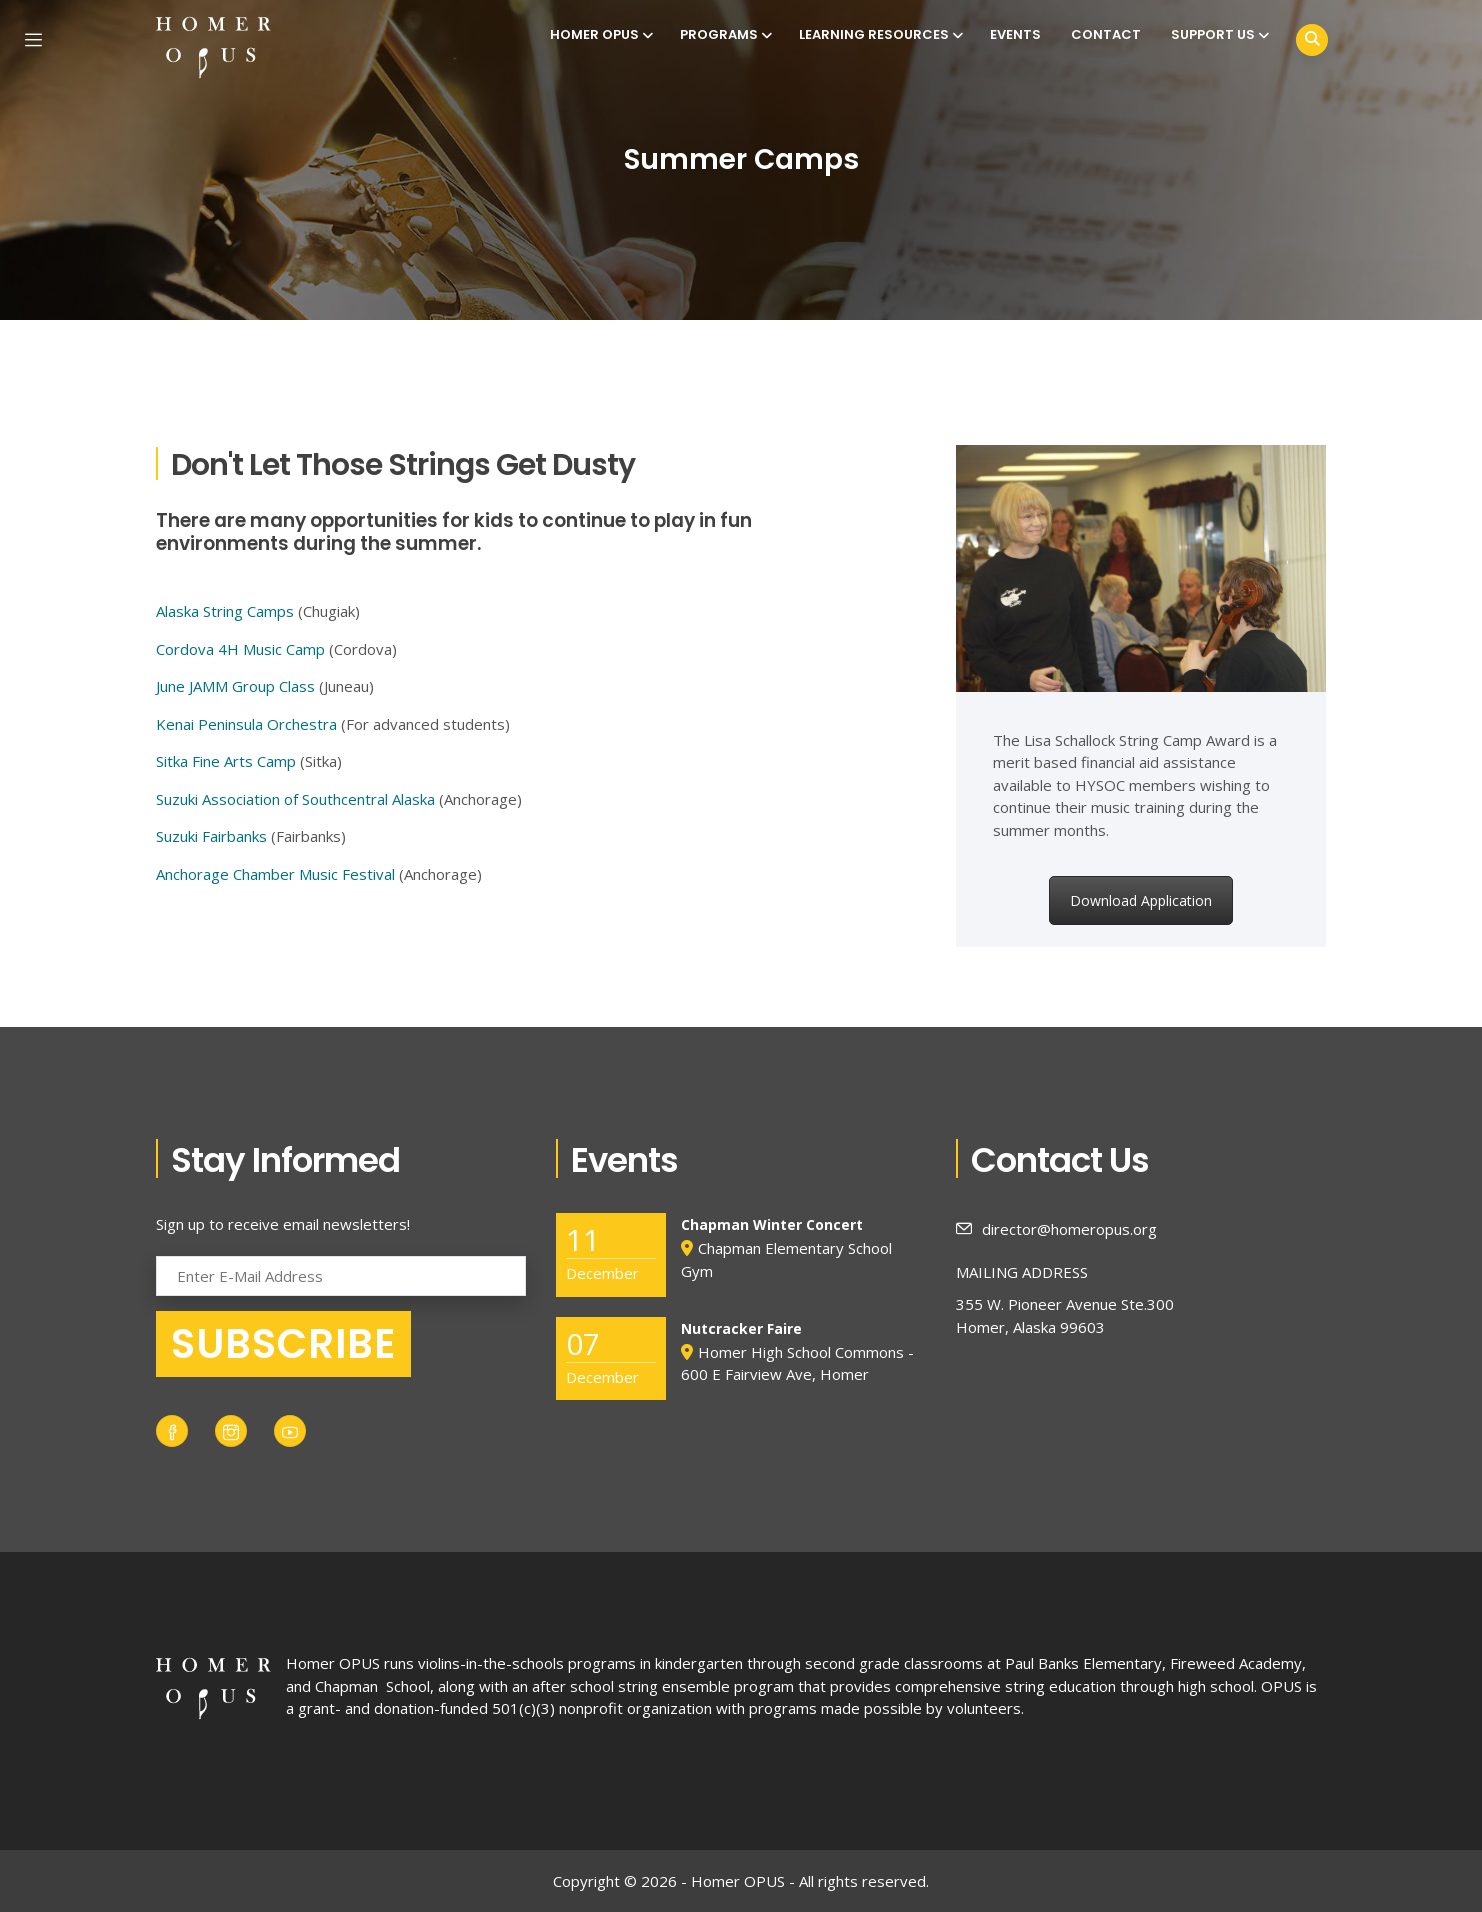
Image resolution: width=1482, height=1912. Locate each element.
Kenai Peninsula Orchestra (246, 724)
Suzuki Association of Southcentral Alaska (295, 799)
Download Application (1141, 900)
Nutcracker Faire (741, 1328)
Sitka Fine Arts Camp (226, 761)
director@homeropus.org (1056, 1229)
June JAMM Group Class (235, 686)
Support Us (1218, 34)
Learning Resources (879, 34)
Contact (1106, 34)
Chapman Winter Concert (772, 1224)
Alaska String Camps (225, 611)
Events (1015, 34)
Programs (724, 34)
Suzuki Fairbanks (211, 836)
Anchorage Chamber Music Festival (275, 874)
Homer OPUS (600, 34)
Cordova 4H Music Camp (240, 649)
